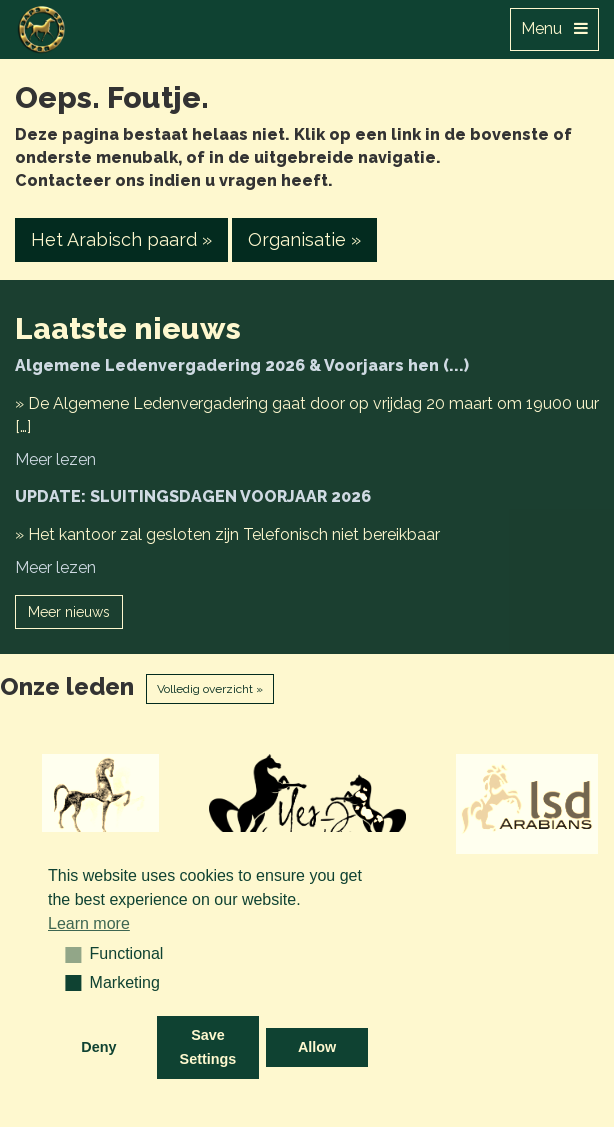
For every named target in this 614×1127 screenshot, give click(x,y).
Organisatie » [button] (304, 239)
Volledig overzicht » (210, 689)
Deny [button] (98, 1047)
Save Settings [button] (208, 1047)
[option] (102, 804)
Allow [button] (317, 1047)
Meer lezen (55, 459)
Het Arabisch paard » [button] (121, 239)
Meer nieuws (69, 612)
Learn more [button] (89, 923)
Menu (554, 28)
